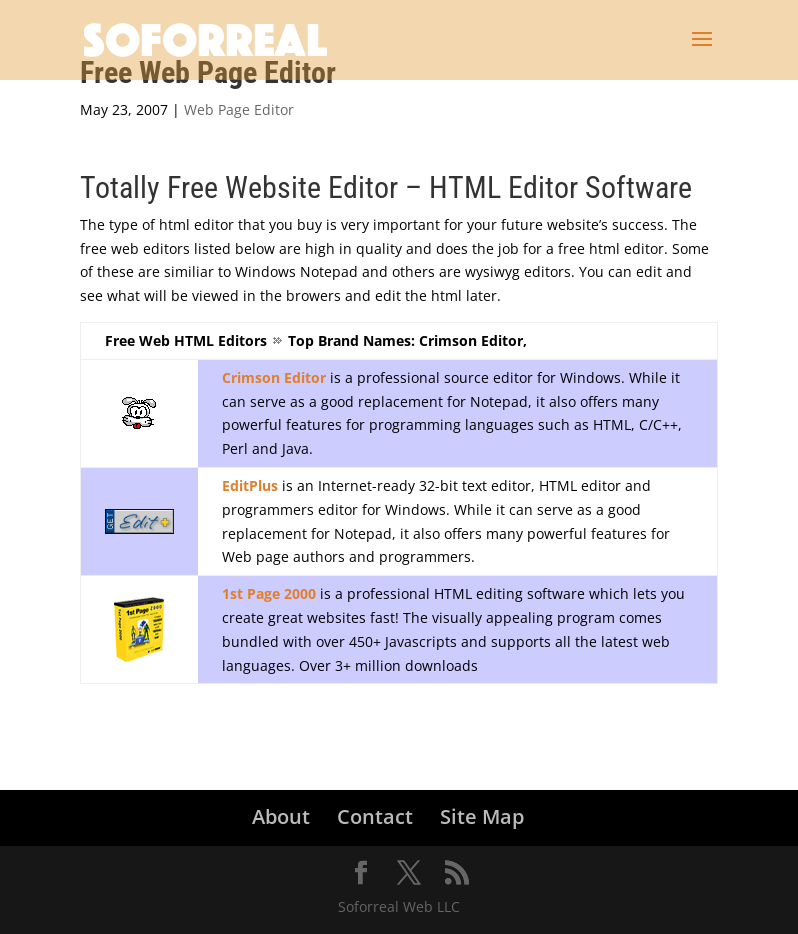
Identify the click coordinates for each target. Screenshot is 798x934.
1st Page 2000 (269, 593)
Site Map (482, 816)
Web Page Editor (239, 109)
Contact (375, 816)
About (281, 816)
